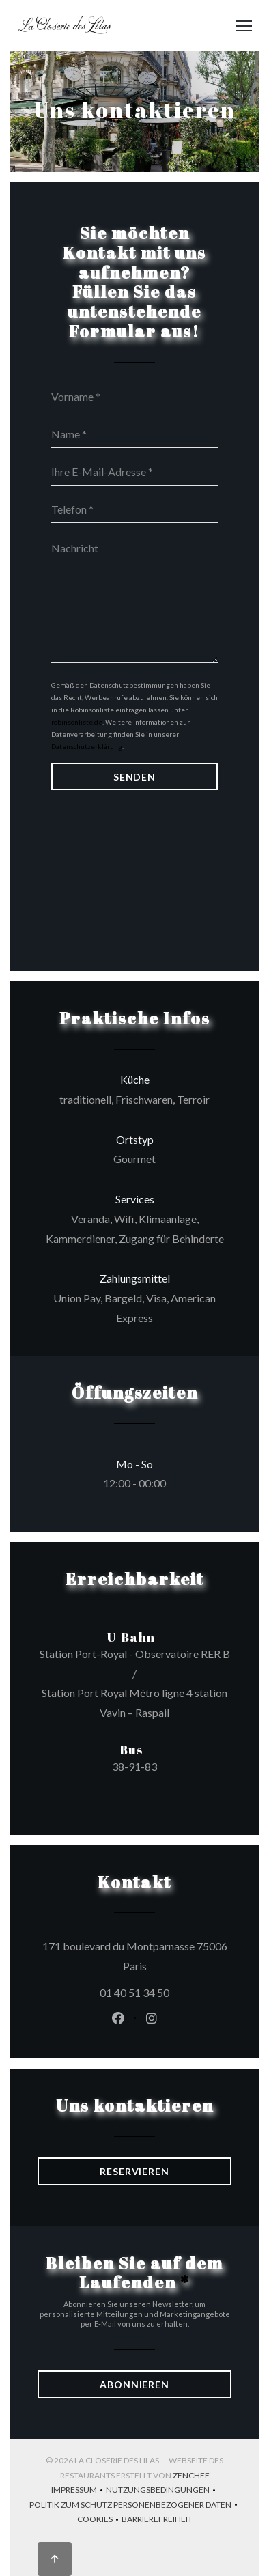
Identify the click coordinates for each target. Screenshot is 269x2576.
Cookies (99, 2520)
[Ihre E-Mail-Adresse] (134, 472)
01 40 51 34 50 (134, 1992)
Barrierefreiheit (157, 2520)
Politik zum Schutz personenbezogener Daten (134, 2506)
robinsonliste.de (76, 722)
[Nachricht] (134, 598)
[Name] (134, 434)
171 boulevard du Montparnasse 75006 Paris (137, 1956)
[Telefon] (134, 509)
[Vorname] (134, 396)
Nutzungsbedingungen (162, 2490)
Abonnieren (134, 2384)
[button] (244, 26)
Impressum (78, 2490)
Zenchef (191, 2475)
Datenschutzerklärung (86, 746)
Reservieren (134, 2171)
